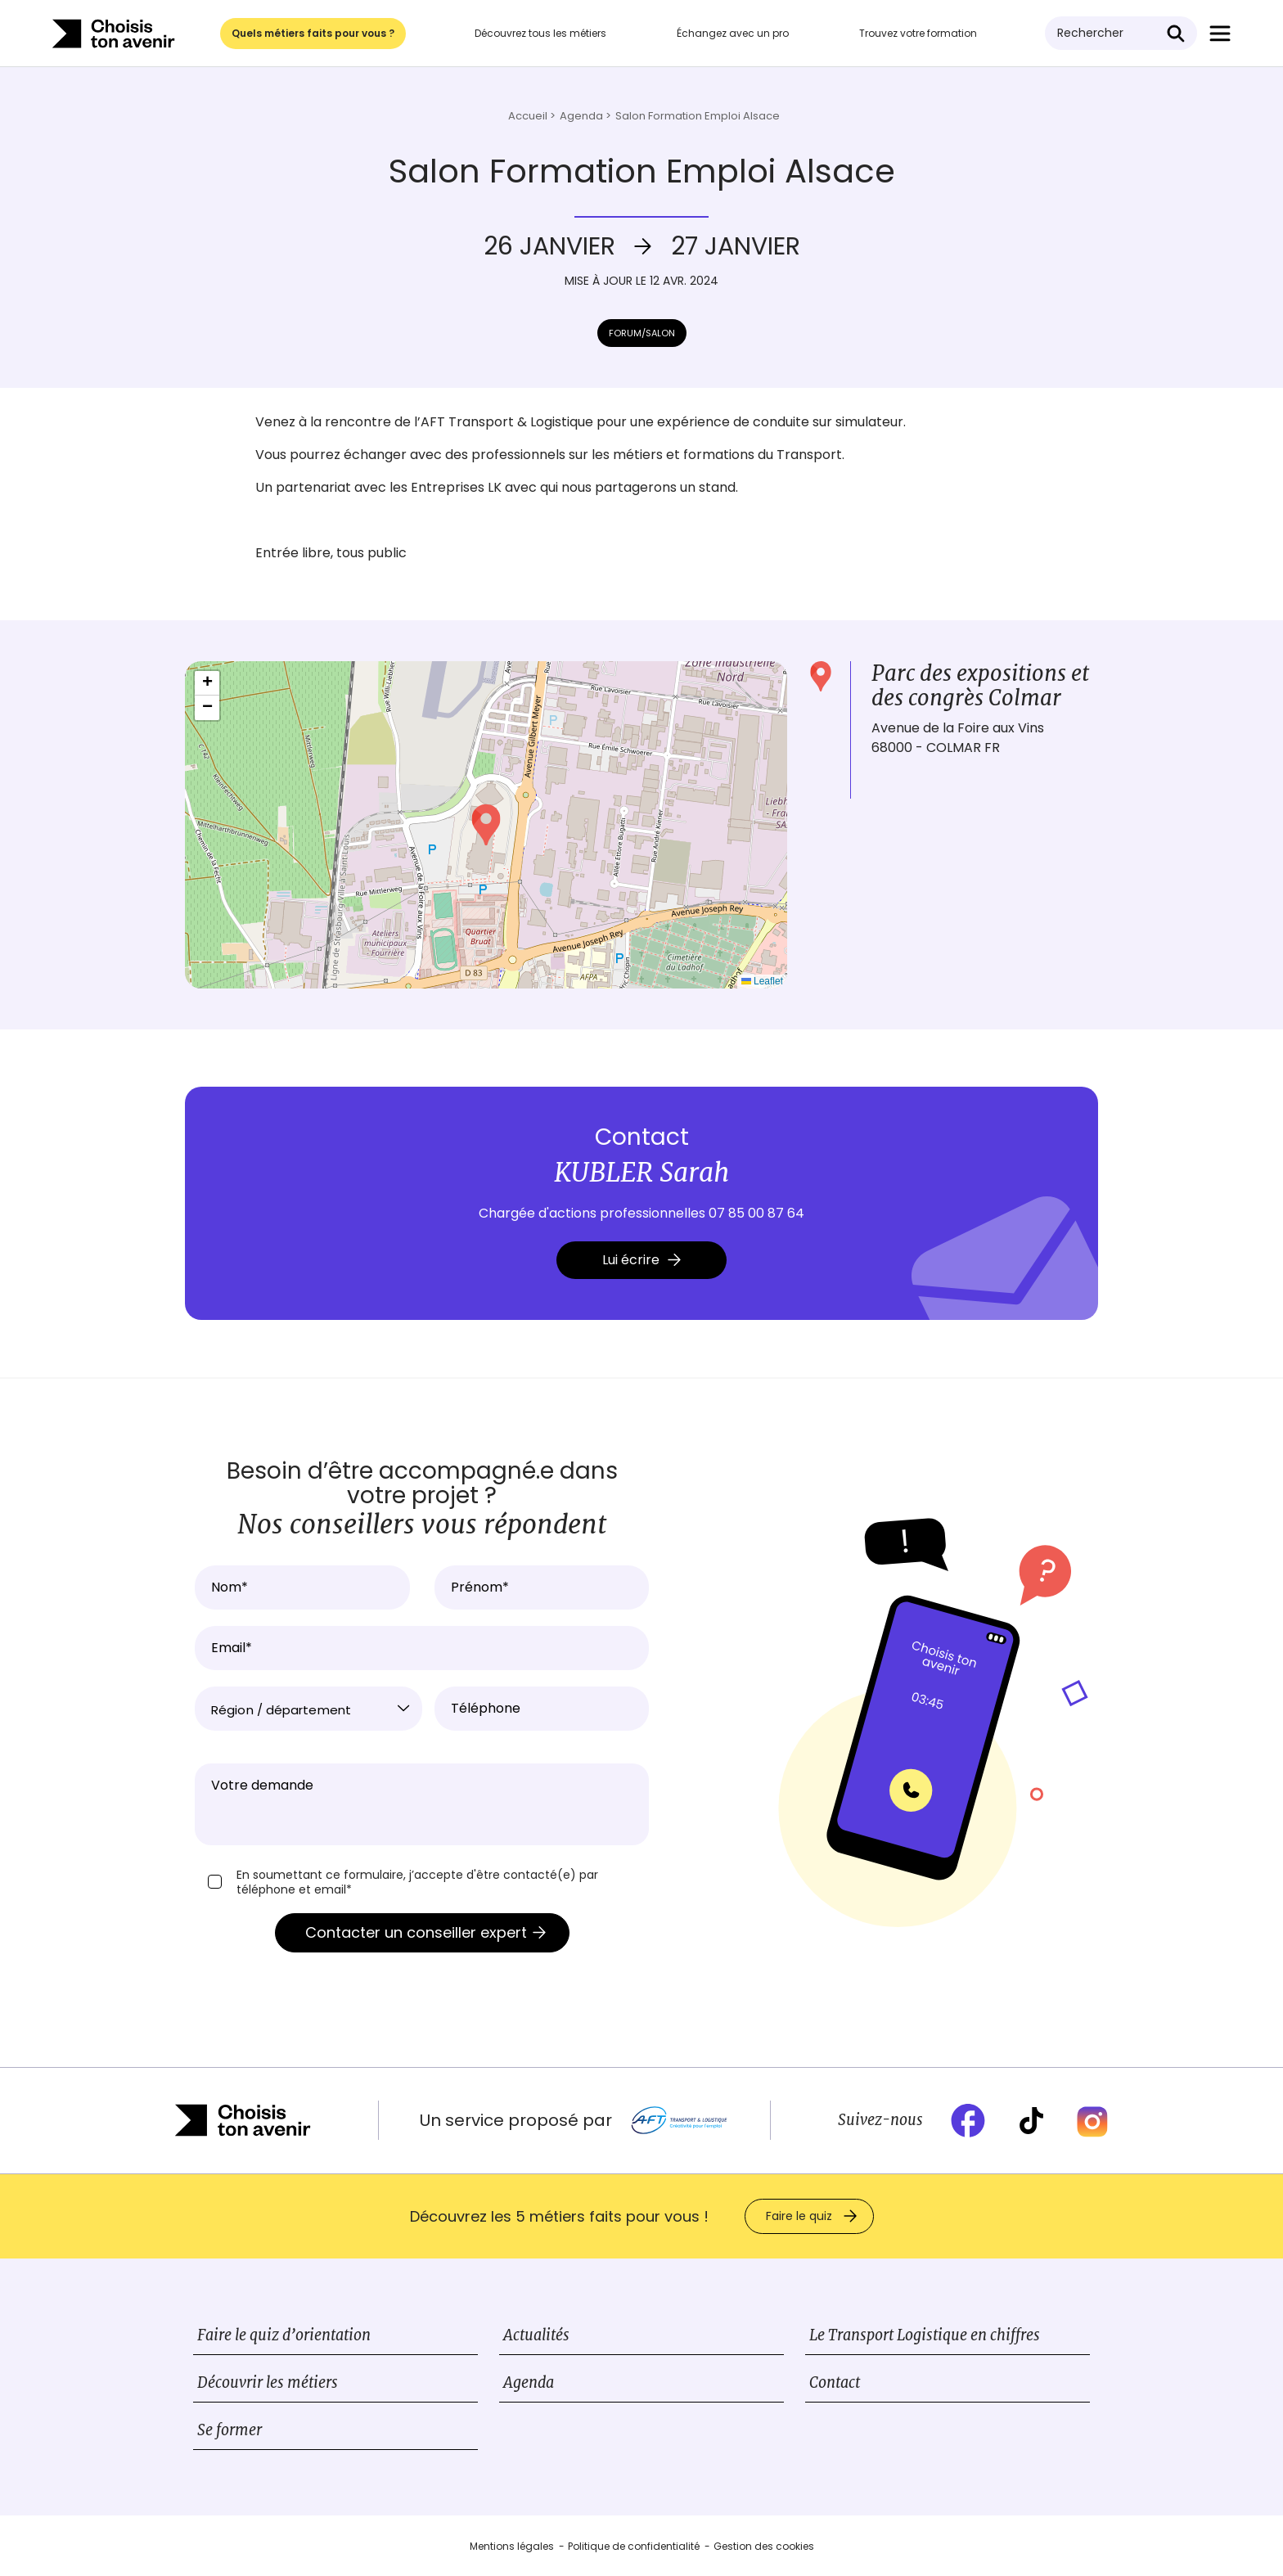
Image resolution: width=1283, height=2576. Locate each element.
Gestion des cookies (764, 2546)
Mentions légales (512, 2546)
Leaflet (762, 981)
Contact (834, 2382)
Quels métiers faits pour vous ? (313, 33)
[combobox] (308, 1709)
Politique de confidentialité (634, 2546)
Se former (229, 2430)
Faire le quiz (799, 2216)
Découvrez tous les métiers (540, 33)
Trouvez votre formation (918, 33)
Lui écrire (641, 1259)
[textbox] (308, 1710)
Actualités (536, 2335)
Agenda (528, 2382)
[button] (486, 824)
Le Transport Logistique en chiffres (924, 2335)
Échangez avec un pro (733, 33)
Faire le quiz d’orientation (284, 2335)
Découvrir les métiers (267, 2382)
